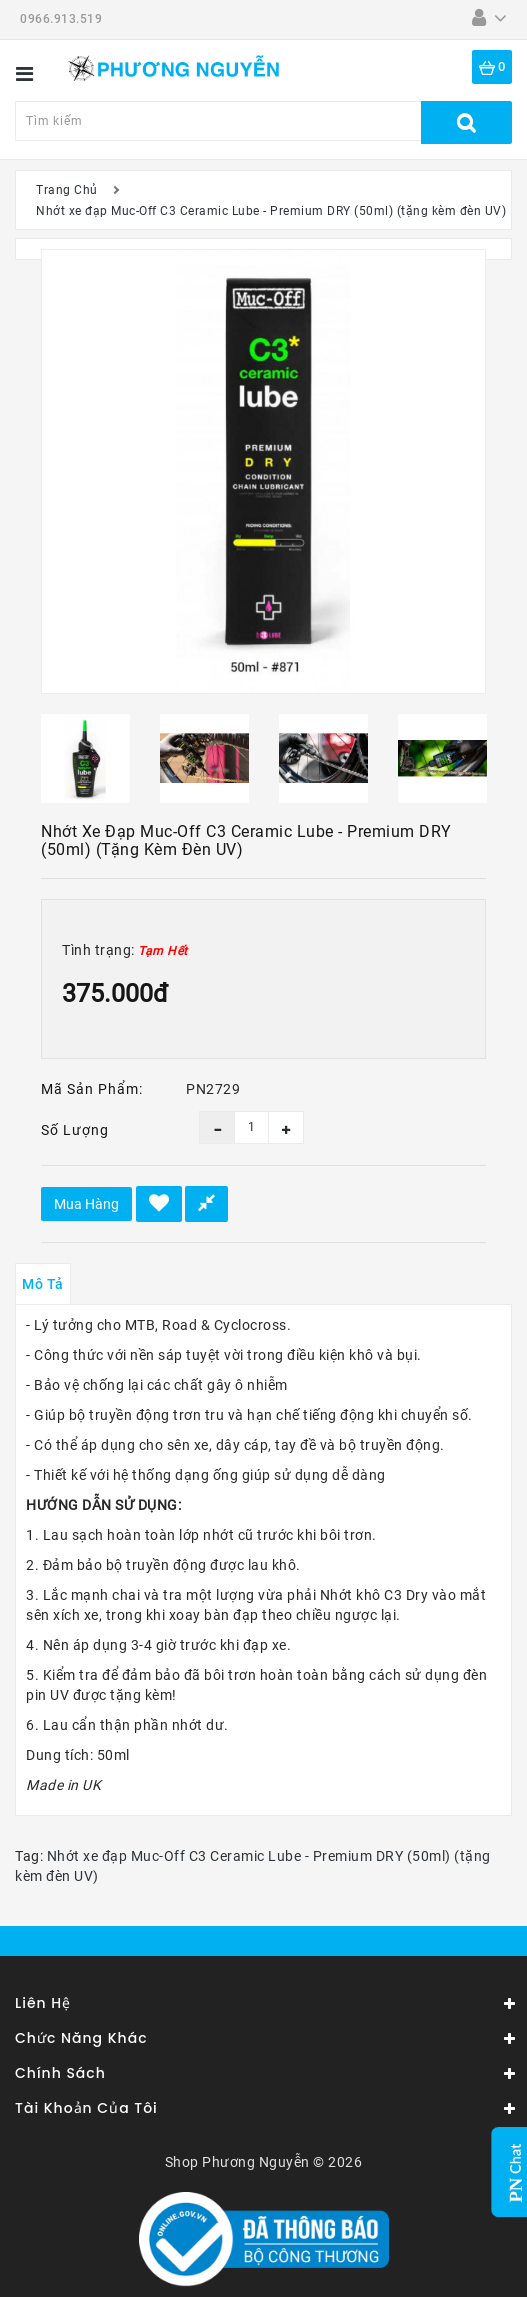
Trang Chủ (67, 190)
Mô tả (43, 1284)
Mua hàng (86, 1204)
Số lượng (75, 1130)
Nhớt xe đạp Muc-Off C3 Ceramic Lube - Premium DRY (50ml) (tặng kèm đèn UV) (271, 211)
